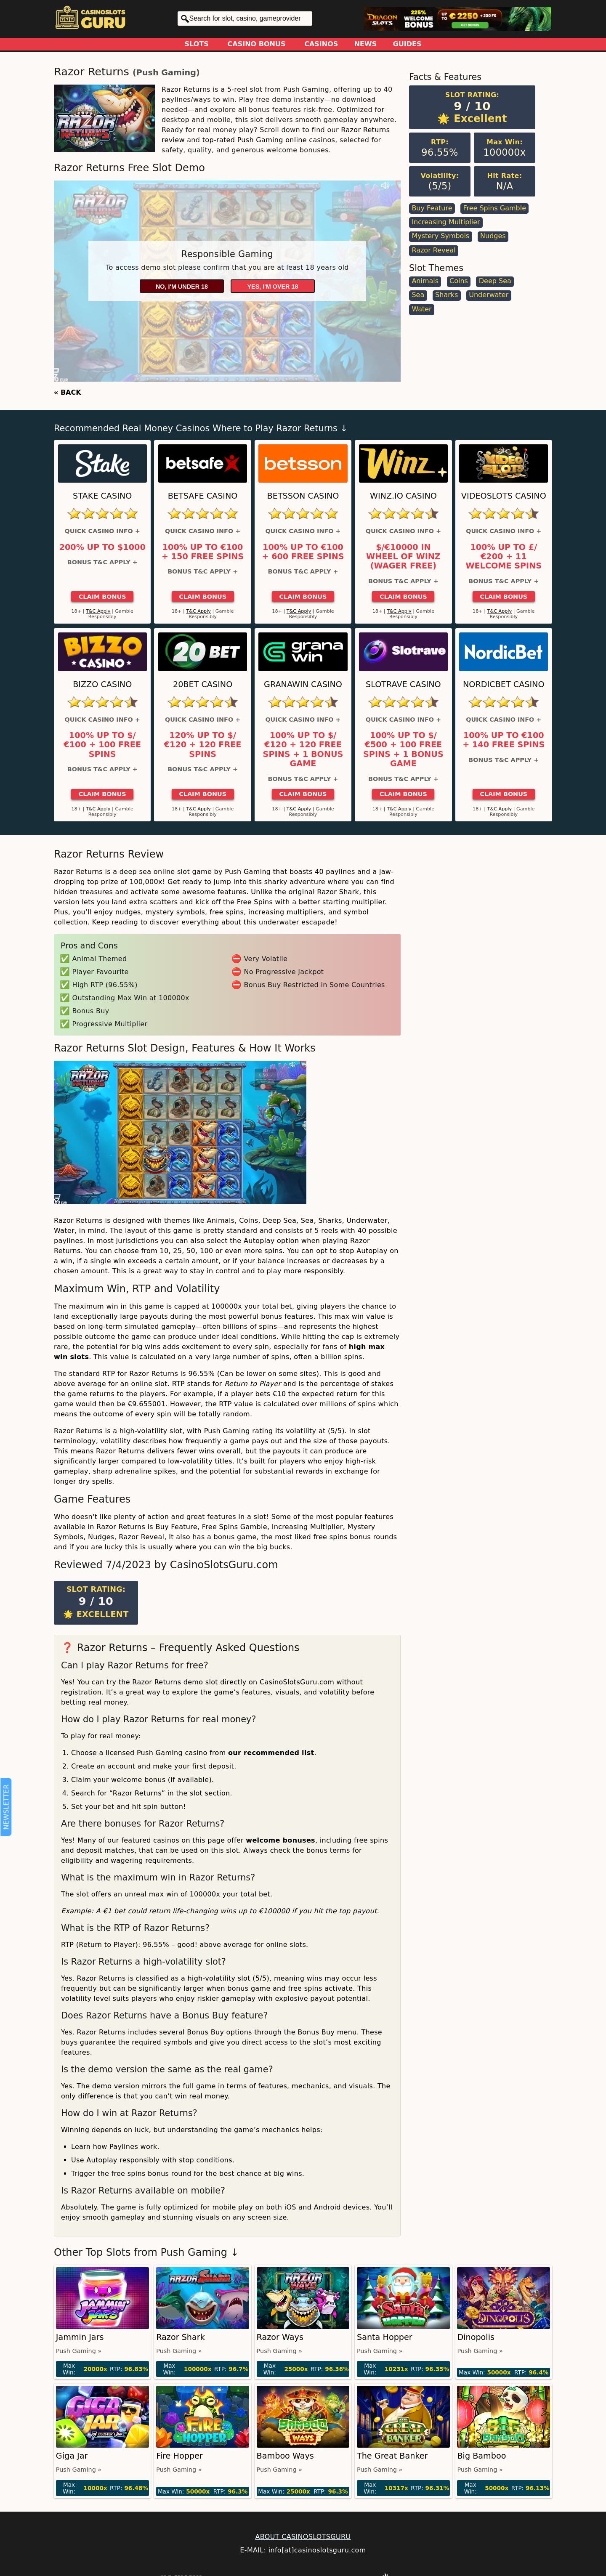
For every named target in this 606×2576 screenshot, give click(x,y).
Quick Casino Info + (102, 531)
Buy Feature (432, 208)
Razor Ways (280, 2337)
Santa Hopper (384, 2337)
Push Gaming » (78, 2351)
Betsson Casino (303, 496)
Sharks (446, 295)
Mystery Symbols (440, 236)
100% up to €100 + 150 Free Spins (203, 552)
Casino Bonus (257, 44)
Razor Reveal (433, 250)
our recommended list (271, 1753)
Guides (407, 44)
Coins (458, 281)
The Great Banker (392, 2456)
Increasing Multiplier (446, 222)
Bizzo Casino (102, 684)
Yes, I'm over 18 (272, 286)
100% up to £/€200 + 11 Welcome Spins (503, 557)
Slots (197, 44)
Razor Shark (180, 2337)
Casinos (321, 44)
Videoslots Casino (503, 496)
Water (421, 309)
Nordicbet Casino (504, 684)
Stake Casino (102, 496)
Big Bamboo (481, 2456)
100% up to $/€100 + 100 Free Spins (102, 745)
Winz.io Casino (403, 496)
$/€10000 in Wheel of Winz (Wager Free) (403, 557)
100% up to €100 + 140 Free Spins (503, 740)
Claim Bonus (102, 596)
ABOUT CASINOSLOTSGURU (303, 2537)
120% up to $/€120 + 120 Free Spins (203, 745)
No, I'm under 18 (182, 286)
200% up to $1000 (102, 547)
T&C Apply (98, 611)
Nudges (493, 236)
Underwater (488, 295)
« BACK (67, 392)
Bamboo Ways (285, 2456)
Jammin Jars (80, 2337)
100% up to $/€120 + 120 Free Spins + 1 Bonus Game (303, 749)
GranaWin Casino (303, 684)
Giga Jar (72, 2456)
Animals (425, 281)
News (365, 44)
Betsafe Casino (203, 496)
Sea (418, 295)
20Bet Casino (202, 684)
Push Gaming (166, 72)
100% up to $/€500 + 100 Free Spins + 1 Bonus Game (403, 749)
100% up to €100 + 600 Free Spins (303, 552)
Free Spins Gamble (494, 208)
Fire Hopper (179, 2456)
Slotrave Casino (403, 684)
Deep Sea (495, 281)
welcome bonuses (280, 1840)
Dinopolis (475, 2337)
